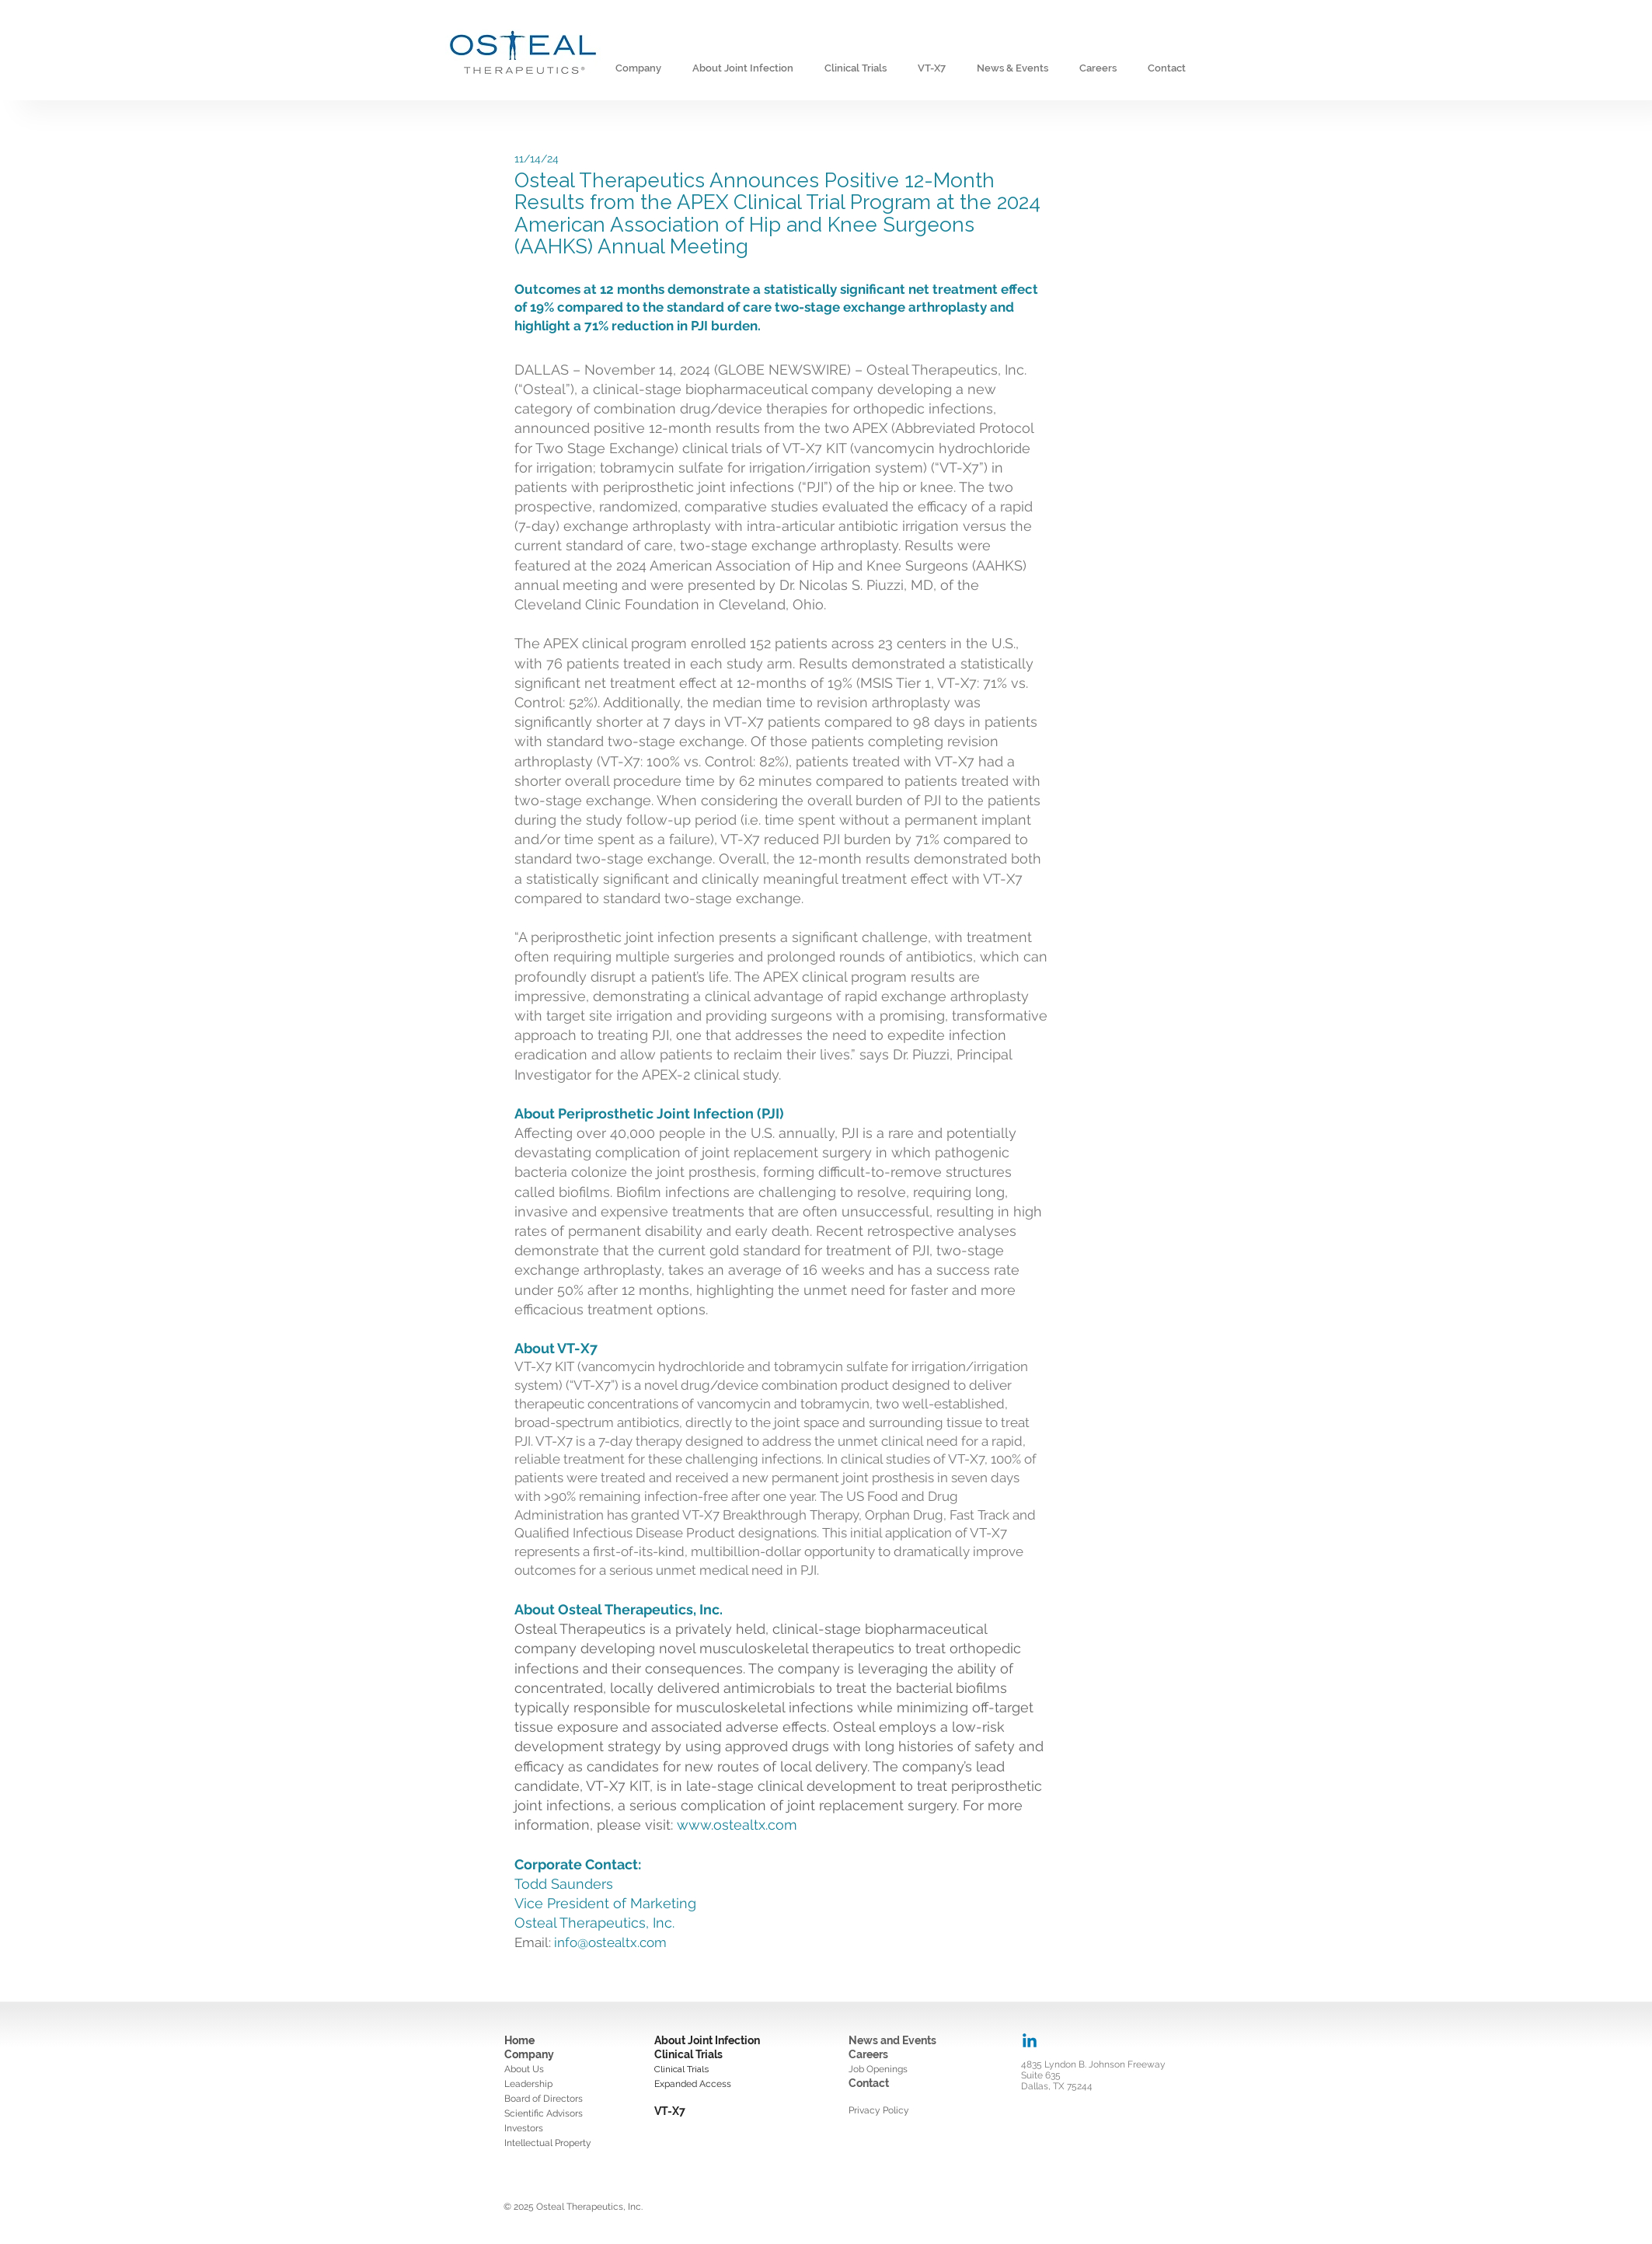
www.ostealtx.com (737, 1824)
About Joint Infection (707, 2040)
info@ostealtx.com (610, 1942)
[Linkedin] (1029, 2041)
